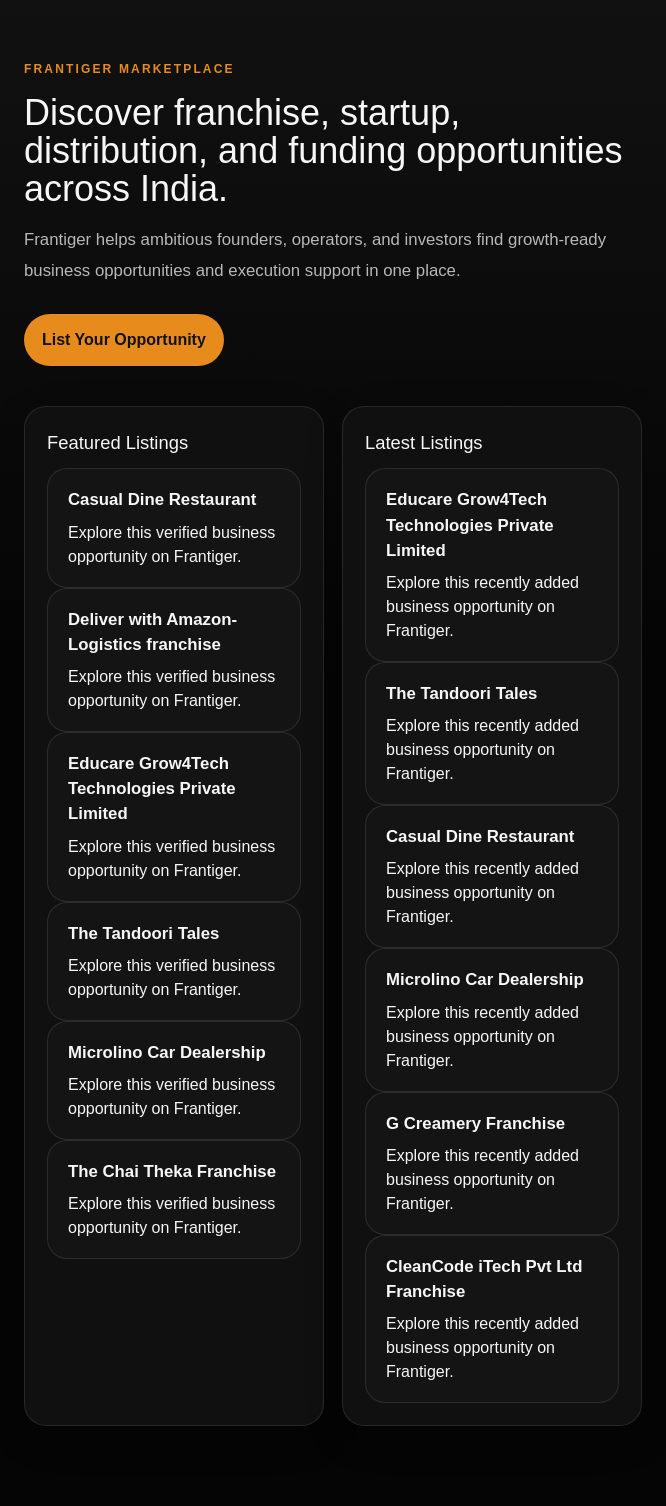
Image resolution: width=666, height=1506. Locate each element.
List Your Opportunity (124, 339)
